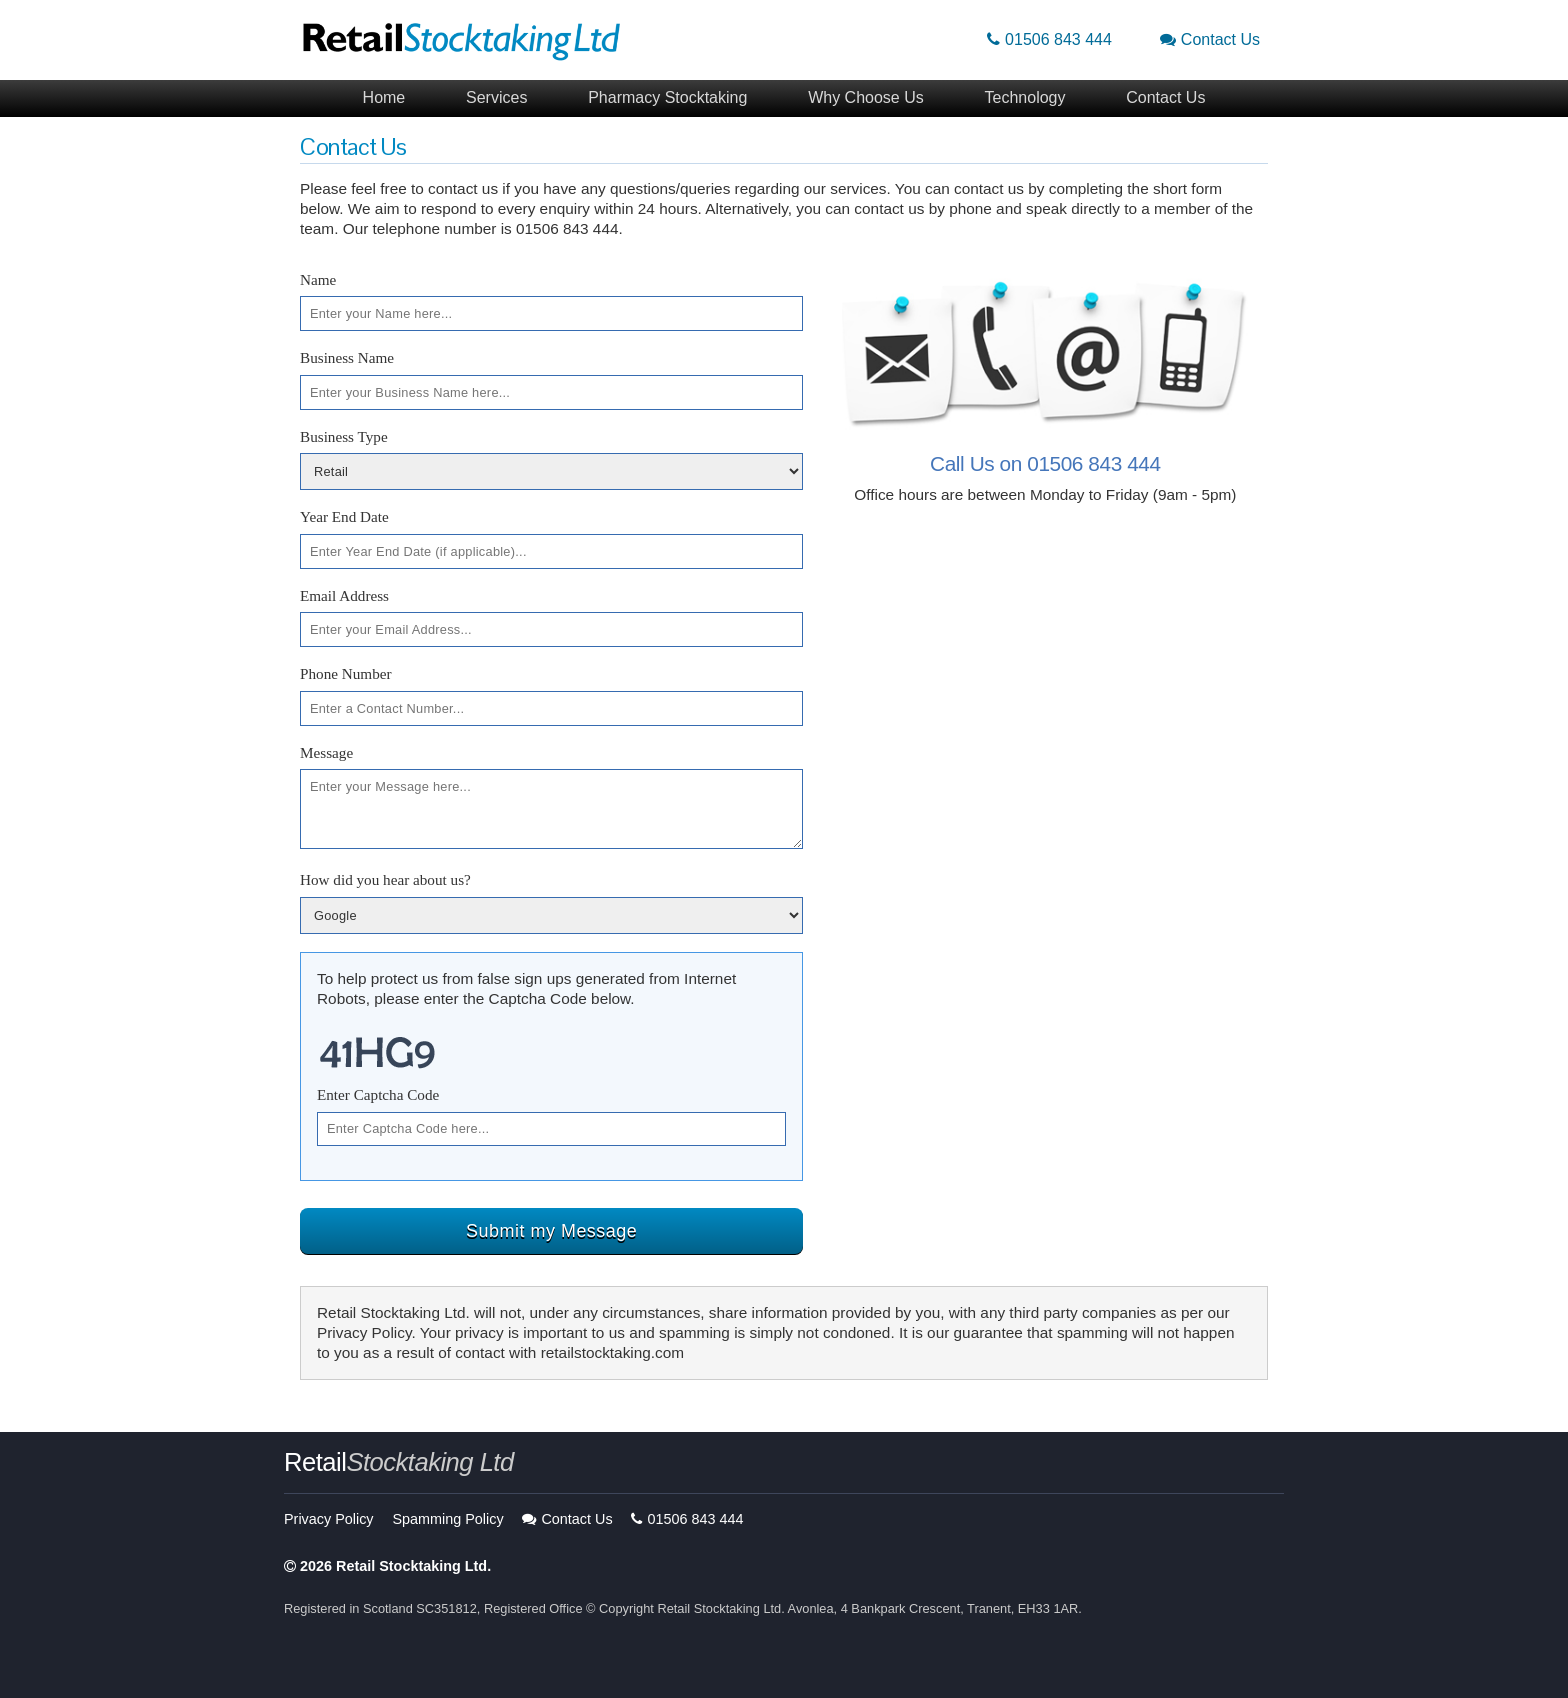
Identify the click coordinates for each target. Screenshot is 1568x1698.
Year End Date (344, 516)
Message (326, 752)
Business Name (347, 357)
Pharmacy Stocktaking (667, 97)
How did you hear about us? (385, 879)
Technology (1025, 97)
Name (318, 279)
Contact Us (1210, 39)
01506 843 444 (1049, 39)
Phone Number (346, 673)
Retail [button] (399, 1462)
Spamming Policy (447, 1519)
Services (496, 97)
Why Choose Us (866, 97)
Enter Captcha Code (378, 1094)
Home (384, 97)
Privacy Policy (329, 1519)
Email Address (344, 595)
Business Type (344, 436)
